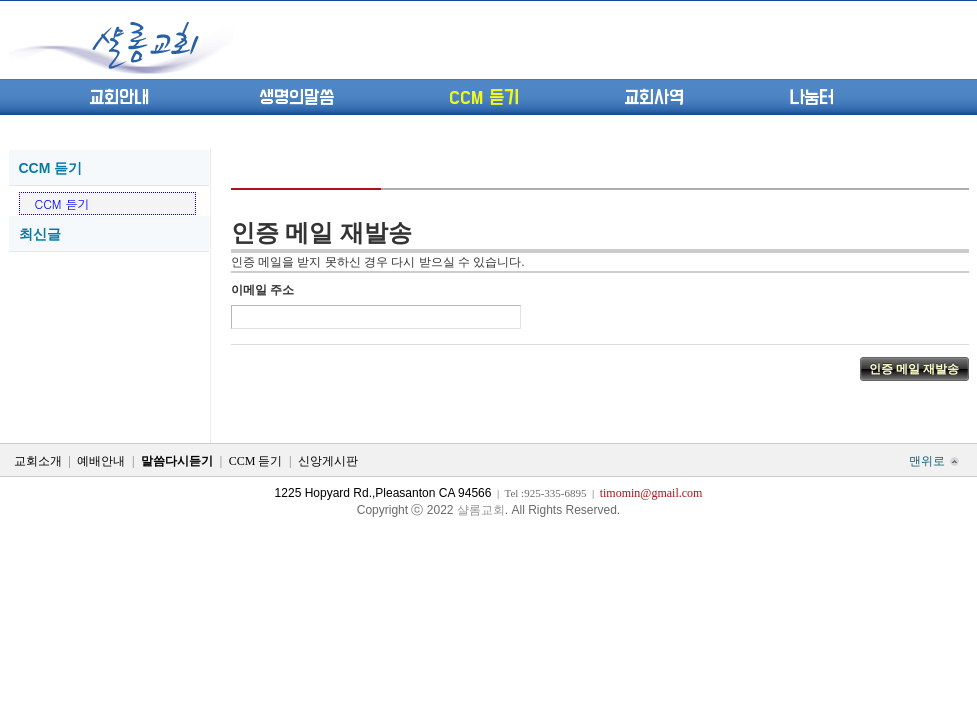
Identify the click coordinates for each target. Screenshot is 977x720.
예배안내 (101, 461)
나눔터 (811, 98)
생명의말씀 (296, 98)
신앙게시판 (328, 461)
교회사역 (654, 98)
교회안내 (119, 98)
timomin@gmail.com (651, 493)
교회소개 (38, 461)
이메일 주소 (262, 290)
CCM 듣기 (484, 98)
